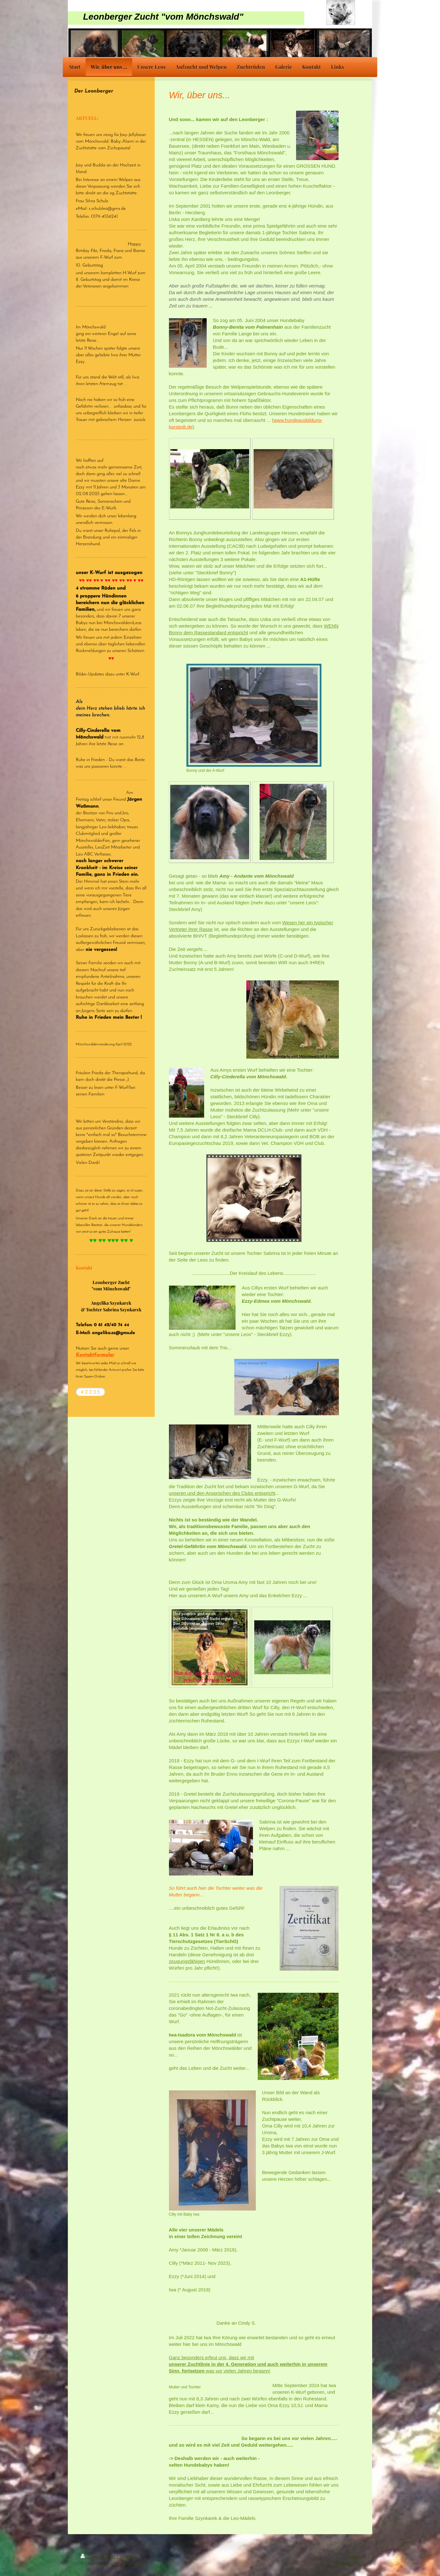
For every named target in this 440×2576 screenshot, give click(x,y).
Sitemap (128, 2556)
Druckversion (99, 2556)
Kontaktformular (95, 1355)
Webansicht (347, 2563)
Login (353, 2556)
